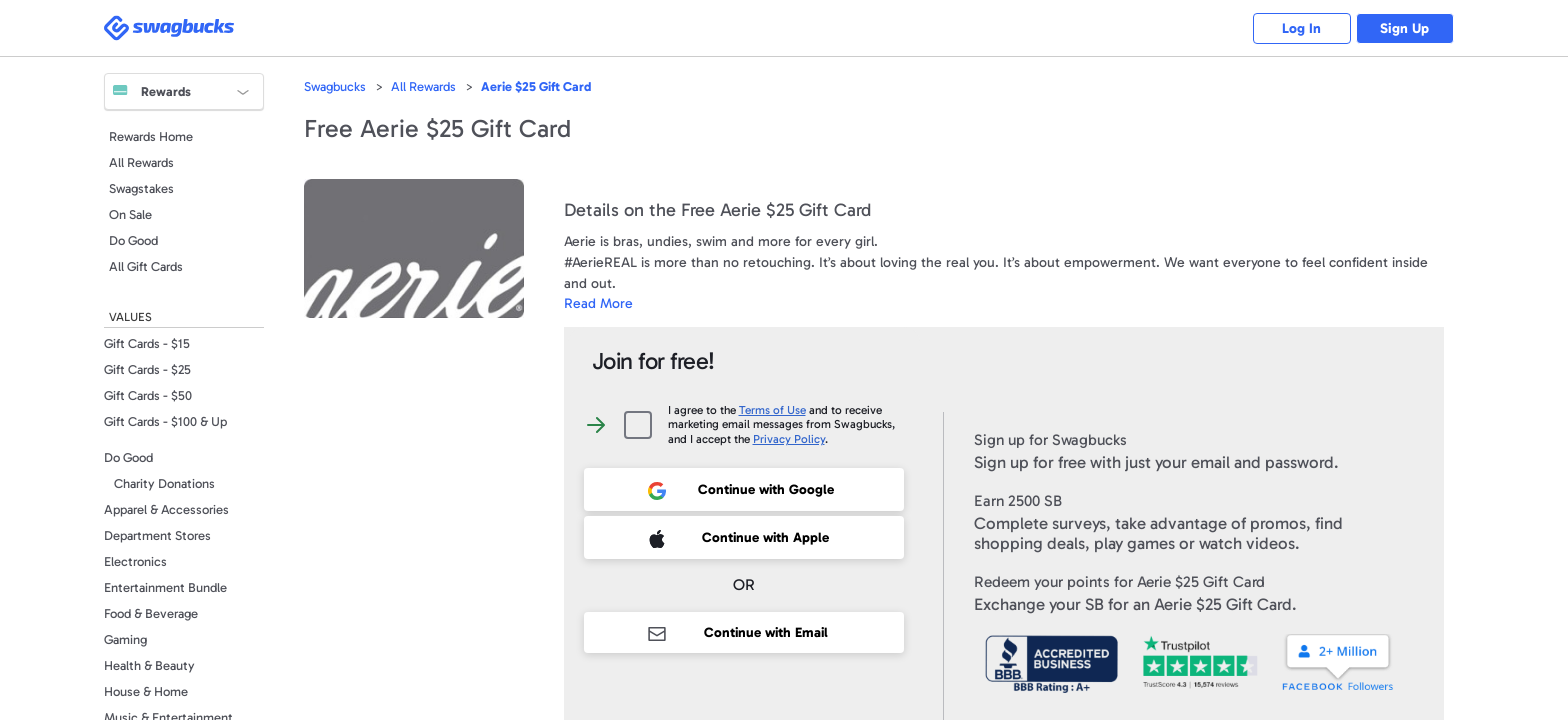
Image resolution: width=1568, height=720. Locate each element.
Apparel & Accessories (166, 509)
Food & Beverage (151, 613)
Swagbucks (335, 86)
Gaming (125, 639)
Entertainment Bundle (165, 587)
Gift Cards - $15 (147, 343)
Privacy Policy (789, 439)
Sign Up (1404, 28)
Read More (598, 303)
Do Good (133, 240)
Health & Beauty (149, 665)
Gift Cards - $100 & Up (165, 421)
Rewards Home (151, 136)
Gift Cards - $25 (147, 369)
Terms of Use (772, 410)
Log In (1299, 28)
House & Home (146, 691)
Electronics (135, 561)
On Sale (130, 214)
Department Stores (157, 535)
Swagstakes (141, 188)
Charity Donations (164, 483)
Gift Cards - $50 (148, 395)
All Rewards (141, 162)
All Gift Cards (146, 266)
